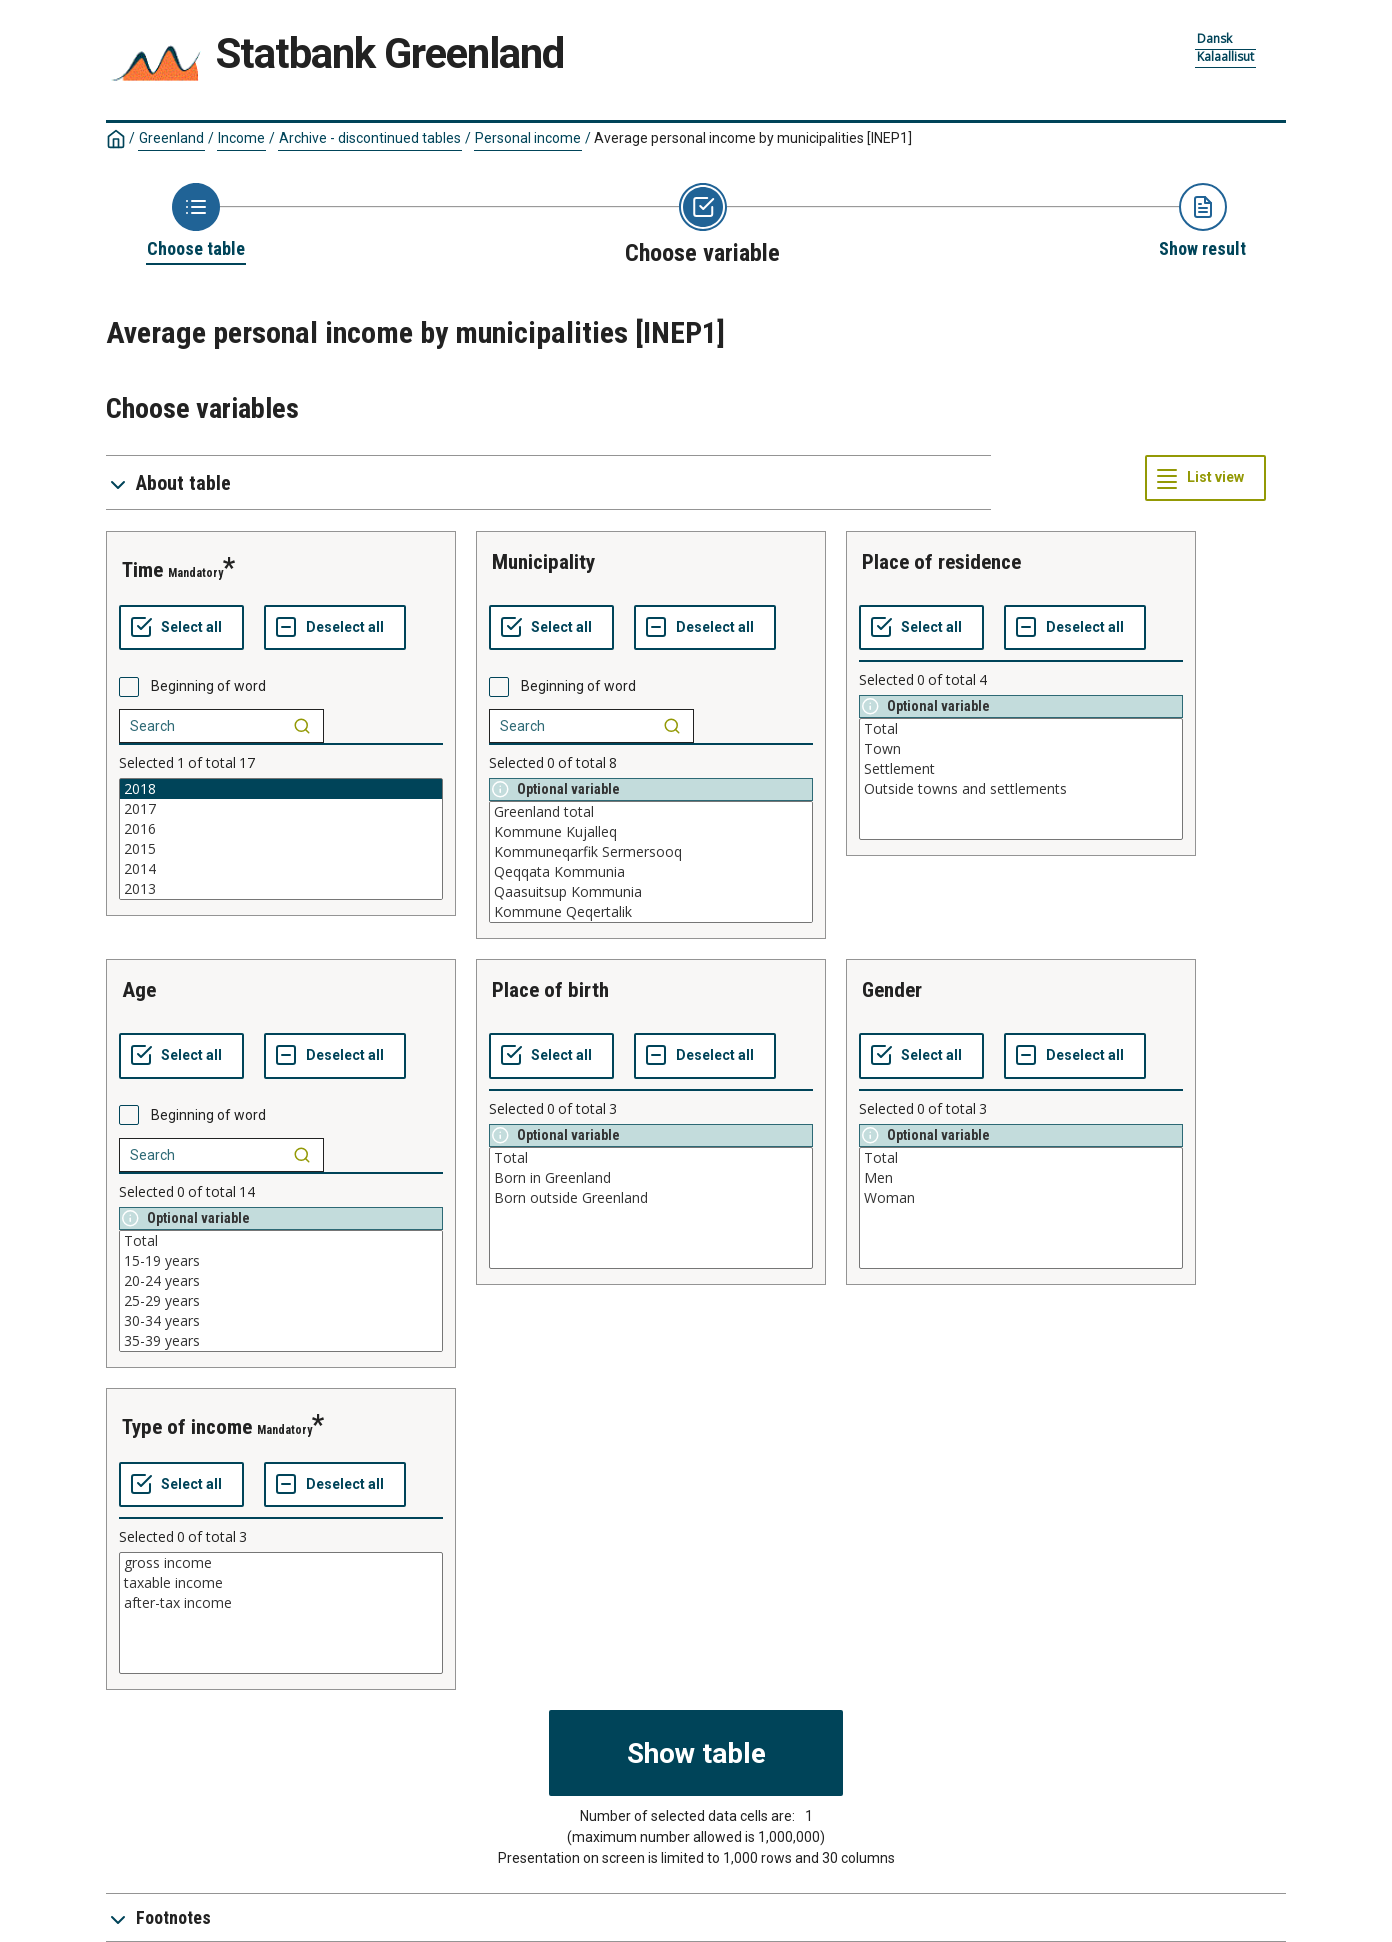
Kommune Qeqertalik (651, 912)
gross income (281, 1563)
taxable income (281, 1583)
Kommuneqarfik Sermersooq (651, 852)
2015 (281, 849)
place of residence (941, 562)
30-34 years (281, 1321)
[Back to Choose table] (196, 222)
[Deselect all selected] (335, 628)
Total (1021, 729)
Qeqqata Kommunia (651, 872)
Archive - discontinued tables (370, 138)
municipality (543, 562)
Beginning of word (208, 686)
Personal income (528, 138)
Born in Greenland (651, 1178)
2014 (281, 869)
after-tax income (281, 1603)
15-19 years (281, 1261)
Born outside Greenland (651, 1198)
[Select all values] (181, 628)
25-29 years (281, 1301)
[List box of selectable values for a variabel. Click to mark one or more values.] (281, 839)
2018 (281, 789)
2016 (281, 829)
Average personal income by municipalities (753, 138)
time (142, 570)
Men (1021, 1178)
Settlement (1021, 769)
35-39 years (281, 1341)
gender (892, 990)
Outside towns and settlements (1021, 789)
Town (1021, 749)
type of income (187, 1427)
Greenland (171, 138)
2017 (281, 809)
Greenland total (651, 812)
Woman (1021, 1198)
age (139, 990)
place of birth (550, 990)
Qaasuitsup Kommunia (651, 892)
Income (241, 138)
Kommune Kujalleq (651, 832)
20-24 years (281, 1281)
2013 (281, 889)
